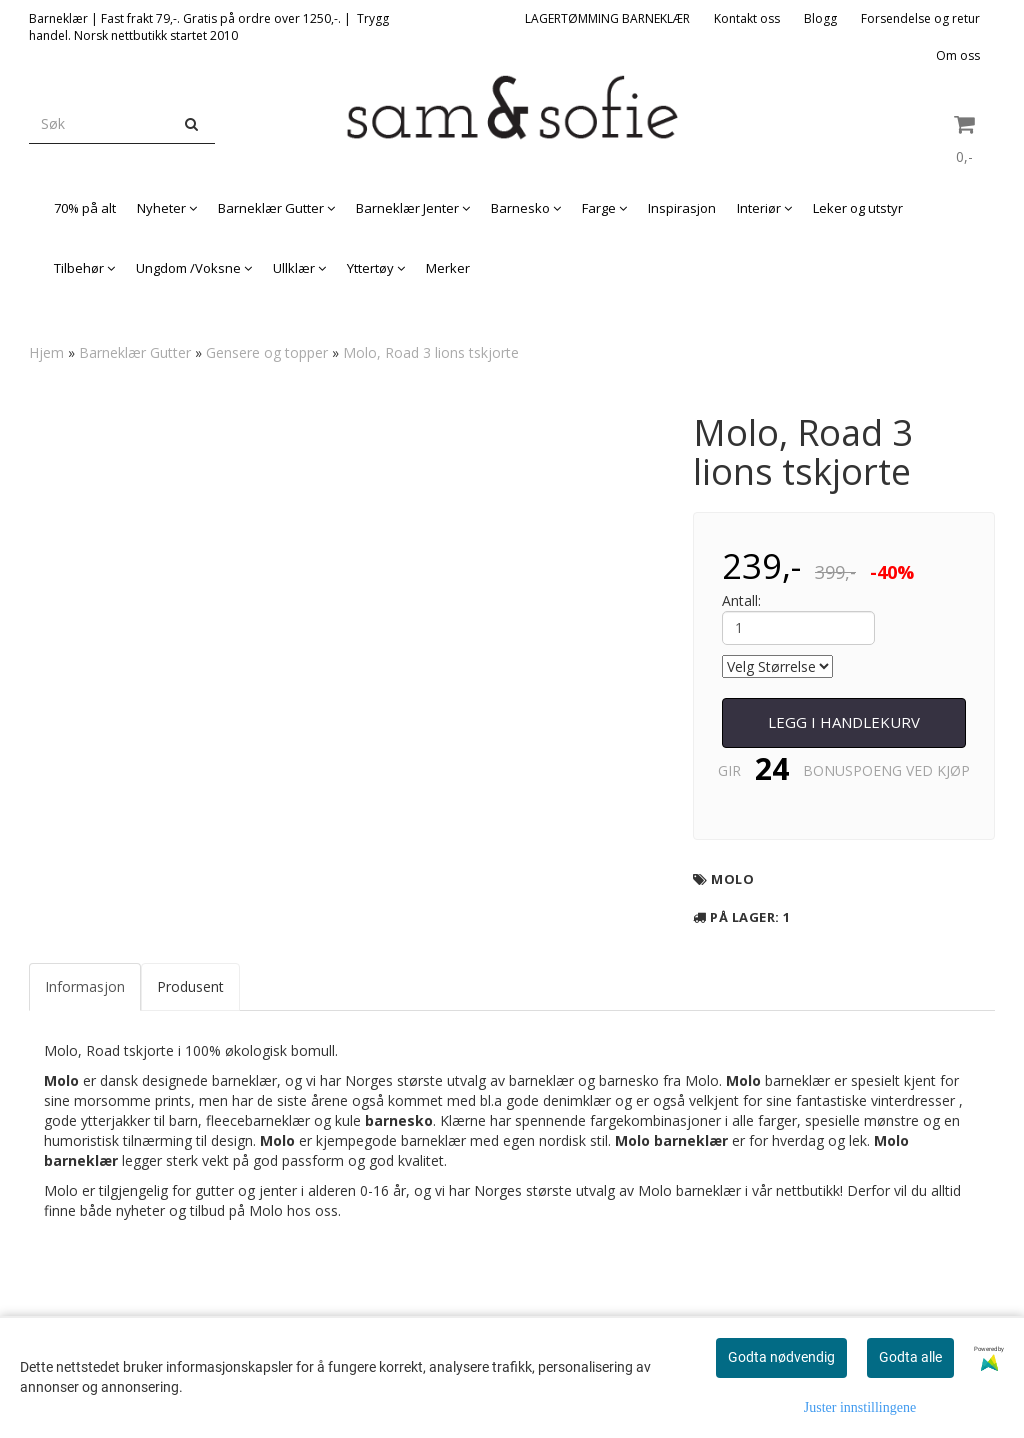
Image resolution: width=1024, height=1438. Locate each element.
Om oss (958, 55)
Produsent (190, 986)
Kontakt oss (747, 18)
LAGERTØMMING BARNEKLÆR (607, 18)
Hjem (46, 352)
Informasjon (85, 986)
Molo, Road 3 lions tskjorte (431, 352)
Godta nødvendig (781, 1357)
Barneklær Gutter (135, 352)
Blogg (820, 18)
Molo (732, 879)
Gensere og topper (267, 352)
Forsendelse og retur (920, 18)
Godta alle (910, 1357)
